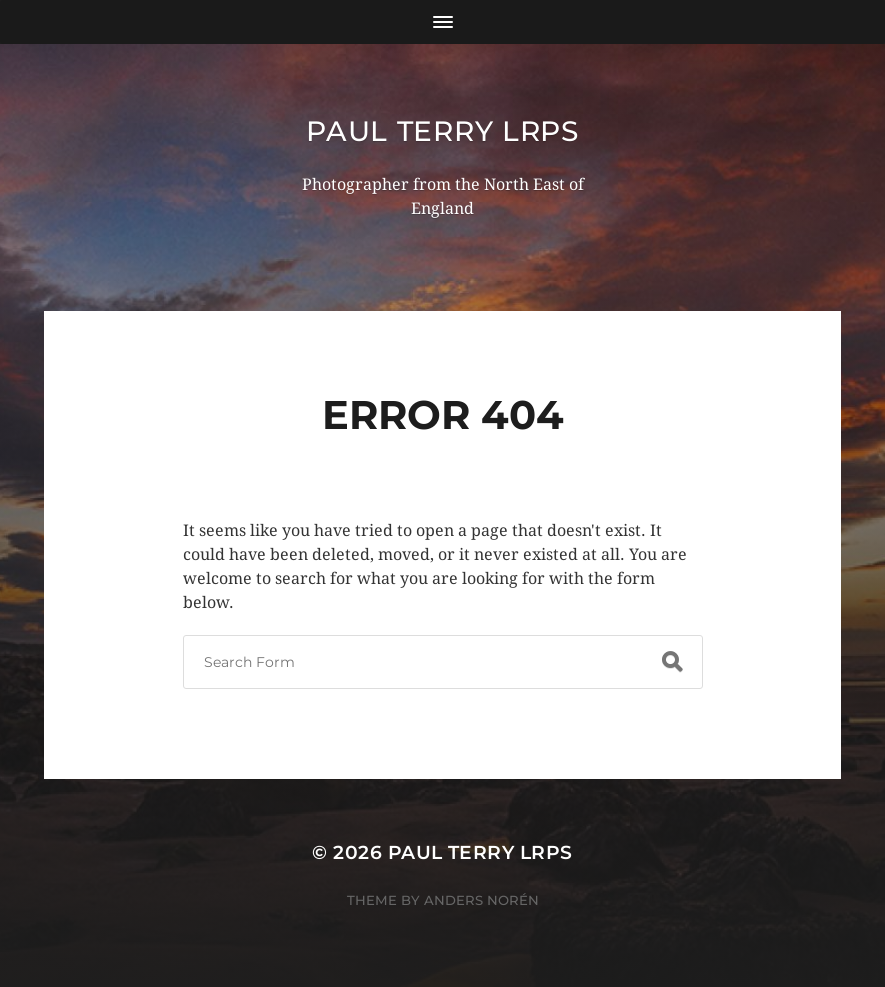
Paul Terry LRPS (442, 131)
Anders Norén (481, 900)
